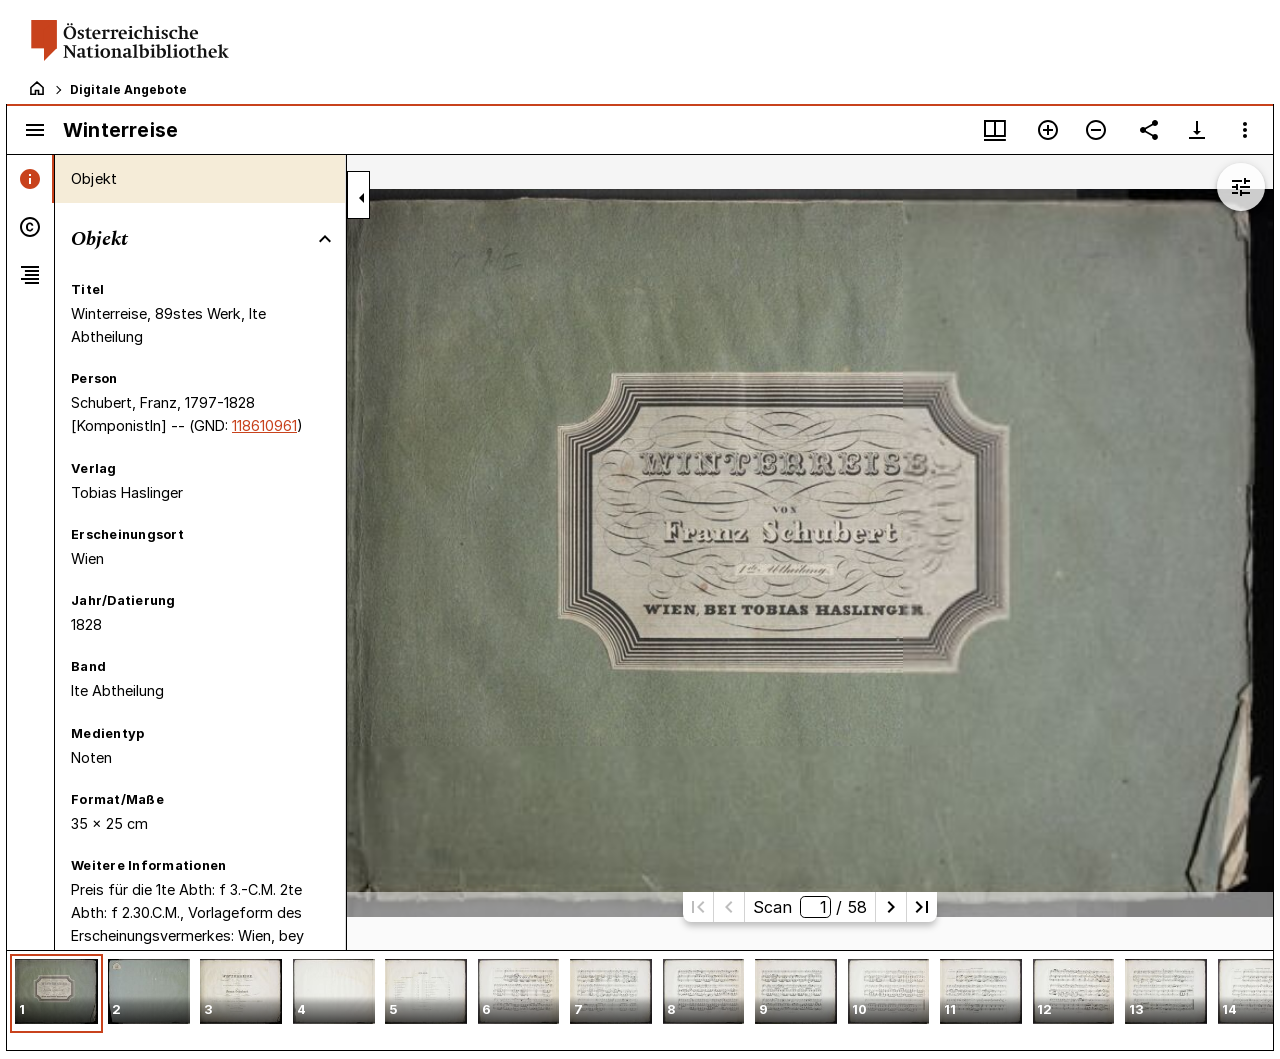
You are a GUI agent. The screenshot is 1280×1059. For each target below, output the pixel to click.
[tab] (30, 179)
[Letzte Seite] (922, 907)
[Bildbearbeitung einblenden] (1241, 187)
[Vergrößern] (1048, 130)
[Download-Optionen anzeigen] (1197, 130)
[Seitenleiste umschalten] (35, 130)
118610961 (264, 425)
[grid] (640, 1000)
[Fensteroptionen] (1245, 130)
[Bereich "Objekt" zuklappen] (325, 239)
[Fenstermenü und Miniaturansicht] (995, 130)
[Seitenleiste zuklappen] (362, 198)
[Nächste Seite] (891, 907)
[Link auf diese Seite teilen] (1149, 130)
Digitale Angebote (128, 89)
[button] (56, 993)
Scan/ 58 (809, 907)
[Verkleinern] (1096, 130)
